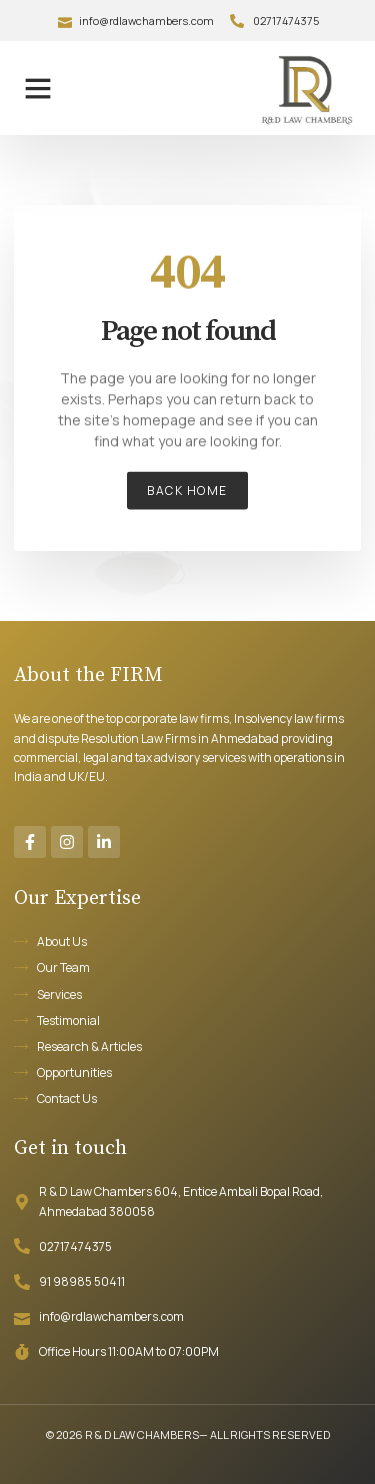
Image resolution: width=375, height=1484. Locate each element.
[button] (38, 88)
